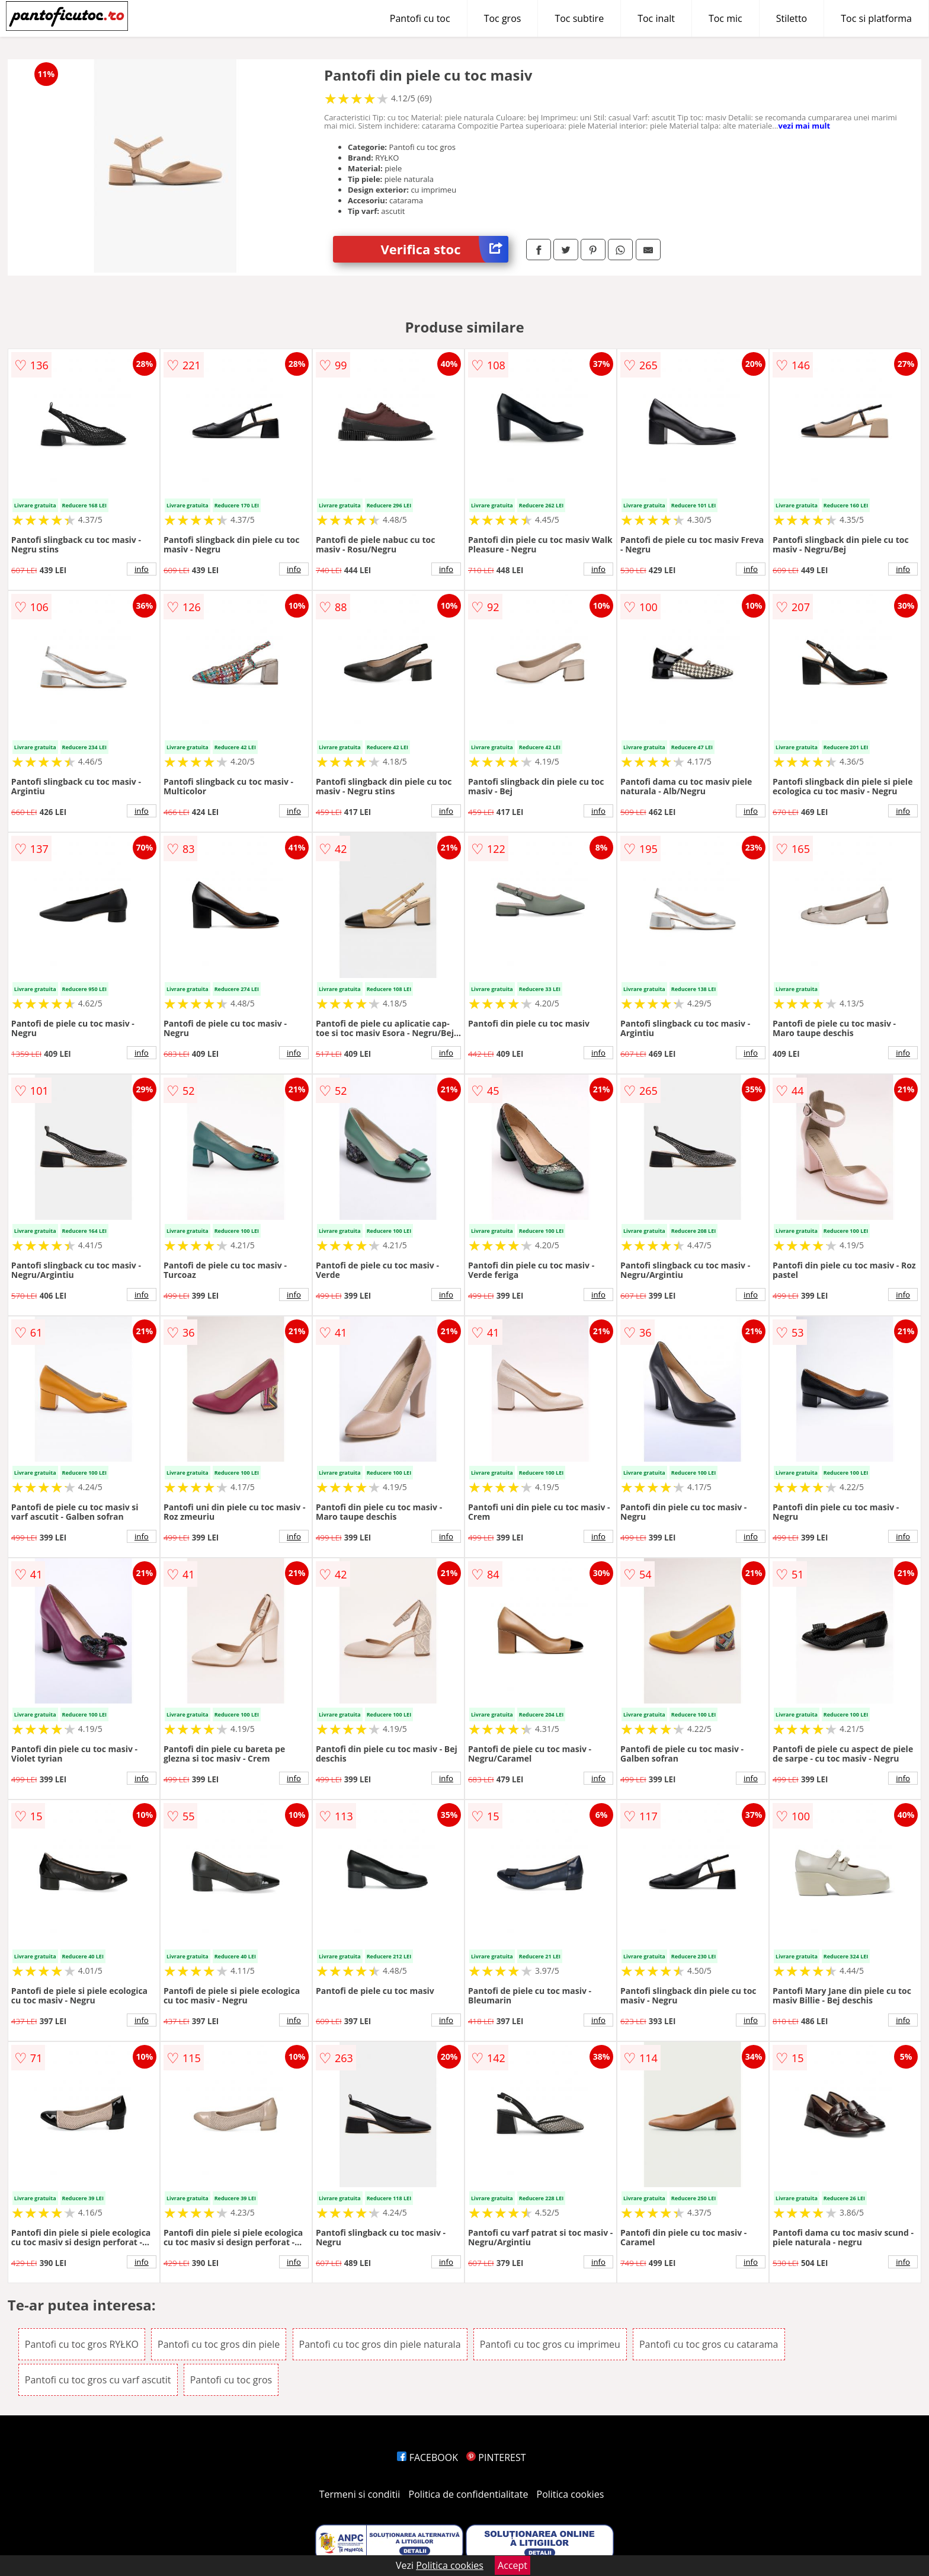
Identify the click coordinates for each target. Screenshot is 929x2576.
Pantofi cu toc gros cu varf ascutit (98, 2379)
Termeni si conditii (360, 2494)
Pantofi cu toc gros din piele (219, 2344)
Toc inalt (656, 18)
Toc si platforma (876, 18)
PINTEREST (496, 2457)
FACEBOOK (427, 2457)
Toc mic (725, 18)
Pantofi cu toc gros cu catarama (709, 2344)
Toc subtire (579, 18)
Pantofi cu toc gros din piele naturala (380, 2344)
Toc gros (502, 18)
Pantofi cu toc (420, 18)
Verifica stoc (444, 249)
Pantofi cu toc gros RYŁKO (82, 2344)
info (141, 569)
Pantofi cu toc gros (231, 2379)
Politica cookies (570, 2494)
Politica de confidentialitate (468, 2494)
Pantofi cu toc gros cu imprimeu (550, 2344)
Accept (512, 2565)
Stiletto (792, 18)
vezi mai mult (804, 125)
